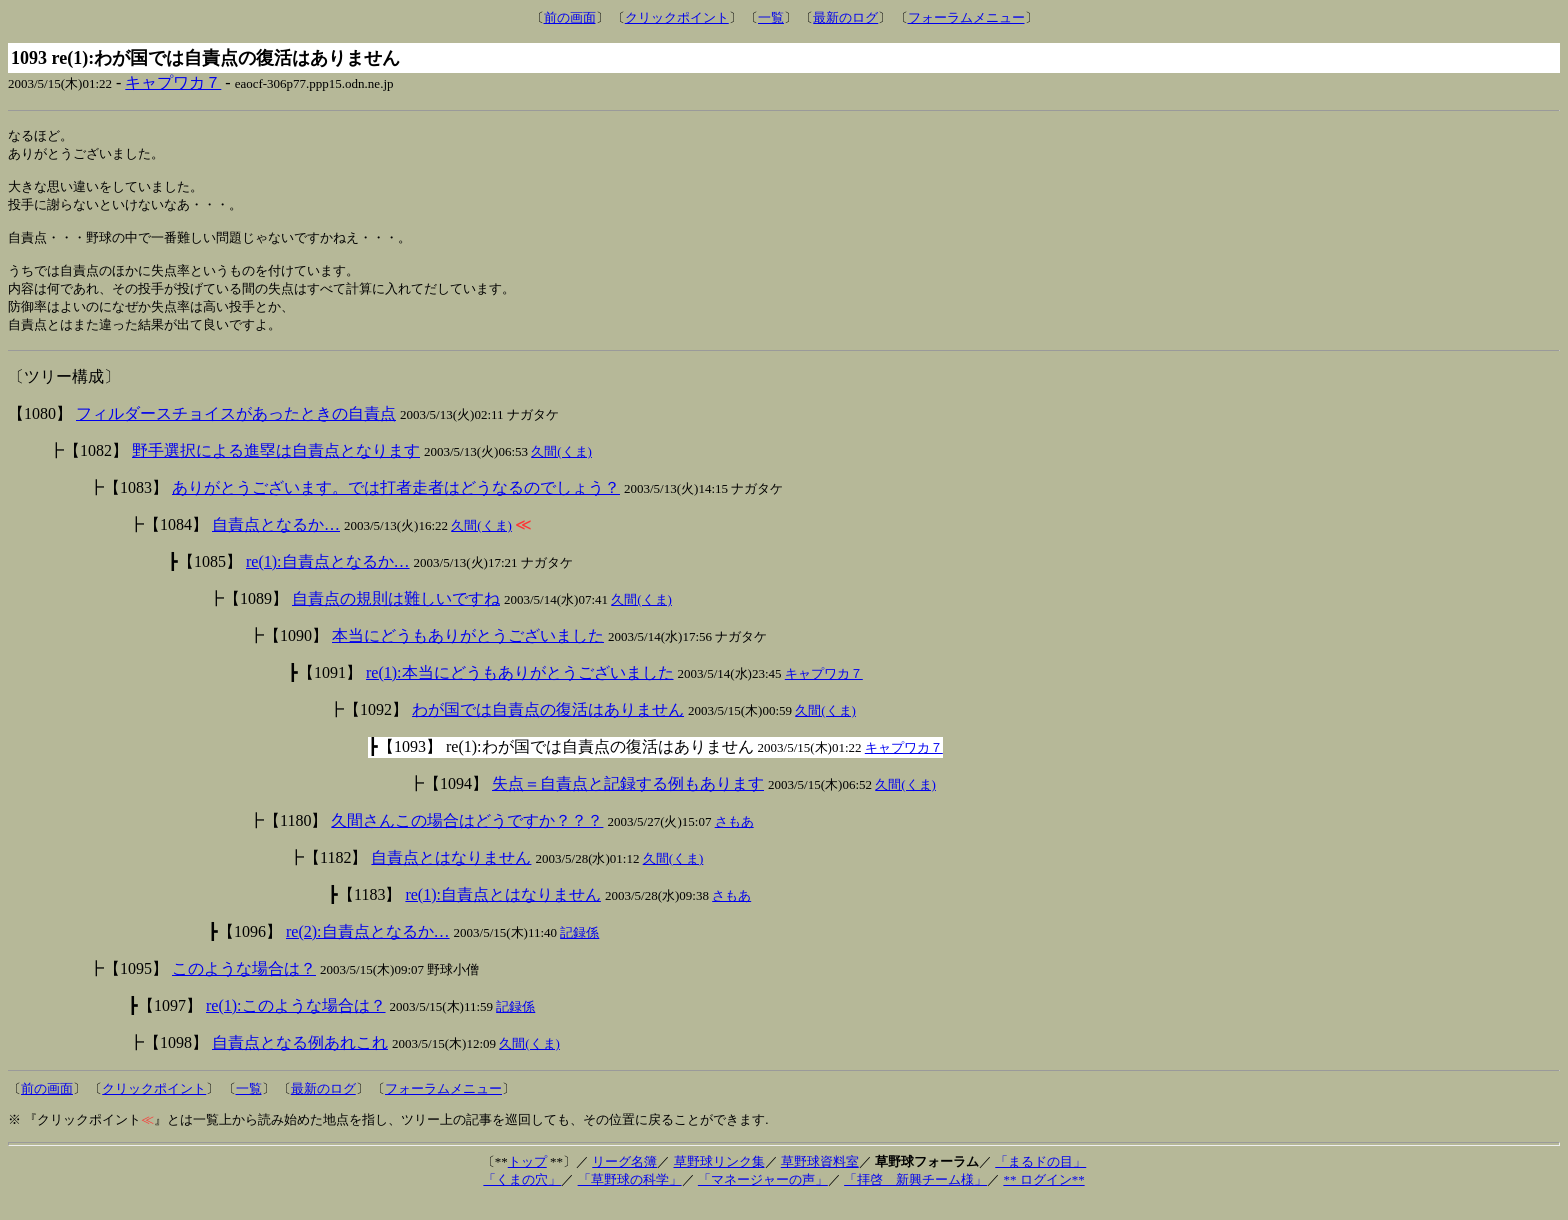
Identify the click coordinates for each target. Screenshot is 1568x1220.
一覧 (771, 17)
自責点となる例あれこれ (300, 1060)
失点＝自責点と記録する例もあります (628, 801)
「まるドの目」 (1040, 1179)
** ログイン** (1043, 1197)
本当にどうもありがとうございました (468, 653)
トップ (527, 1179)
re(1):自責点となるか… (328, 579)
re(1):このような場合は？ (296, 1023)
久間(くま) (561, 469)
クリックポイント (677, 17)
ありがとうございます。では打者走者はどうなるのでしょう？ (396, 505)
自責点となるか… (276, 542)
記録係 (579, 950)
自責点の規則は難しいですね (396, 616)
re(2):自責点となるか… (368, 949)
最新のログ (845, 17)
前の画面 (570, 17)
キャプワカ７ (173, 82)
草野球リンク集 (719, 1179)
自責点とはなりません (451, 875)
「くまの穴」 (522, 1197)
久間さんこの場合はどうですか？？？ (467, 838)
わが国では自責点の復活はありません (548, 727)
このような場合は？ (244, 986)
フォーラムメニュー (966, 17)
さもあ (734, 839)
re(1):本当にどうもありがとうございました (520, 690)
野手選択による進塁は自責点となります (276, 468)
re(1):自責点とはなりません (503, 912)
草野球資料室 (820, 1179)
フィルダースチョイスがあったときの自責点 (236, 431)
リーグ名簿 (624, 1179)
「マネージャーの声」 (763, 1197)
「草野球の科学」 (630, 1197)
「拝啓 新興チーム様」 (915, 1197)
